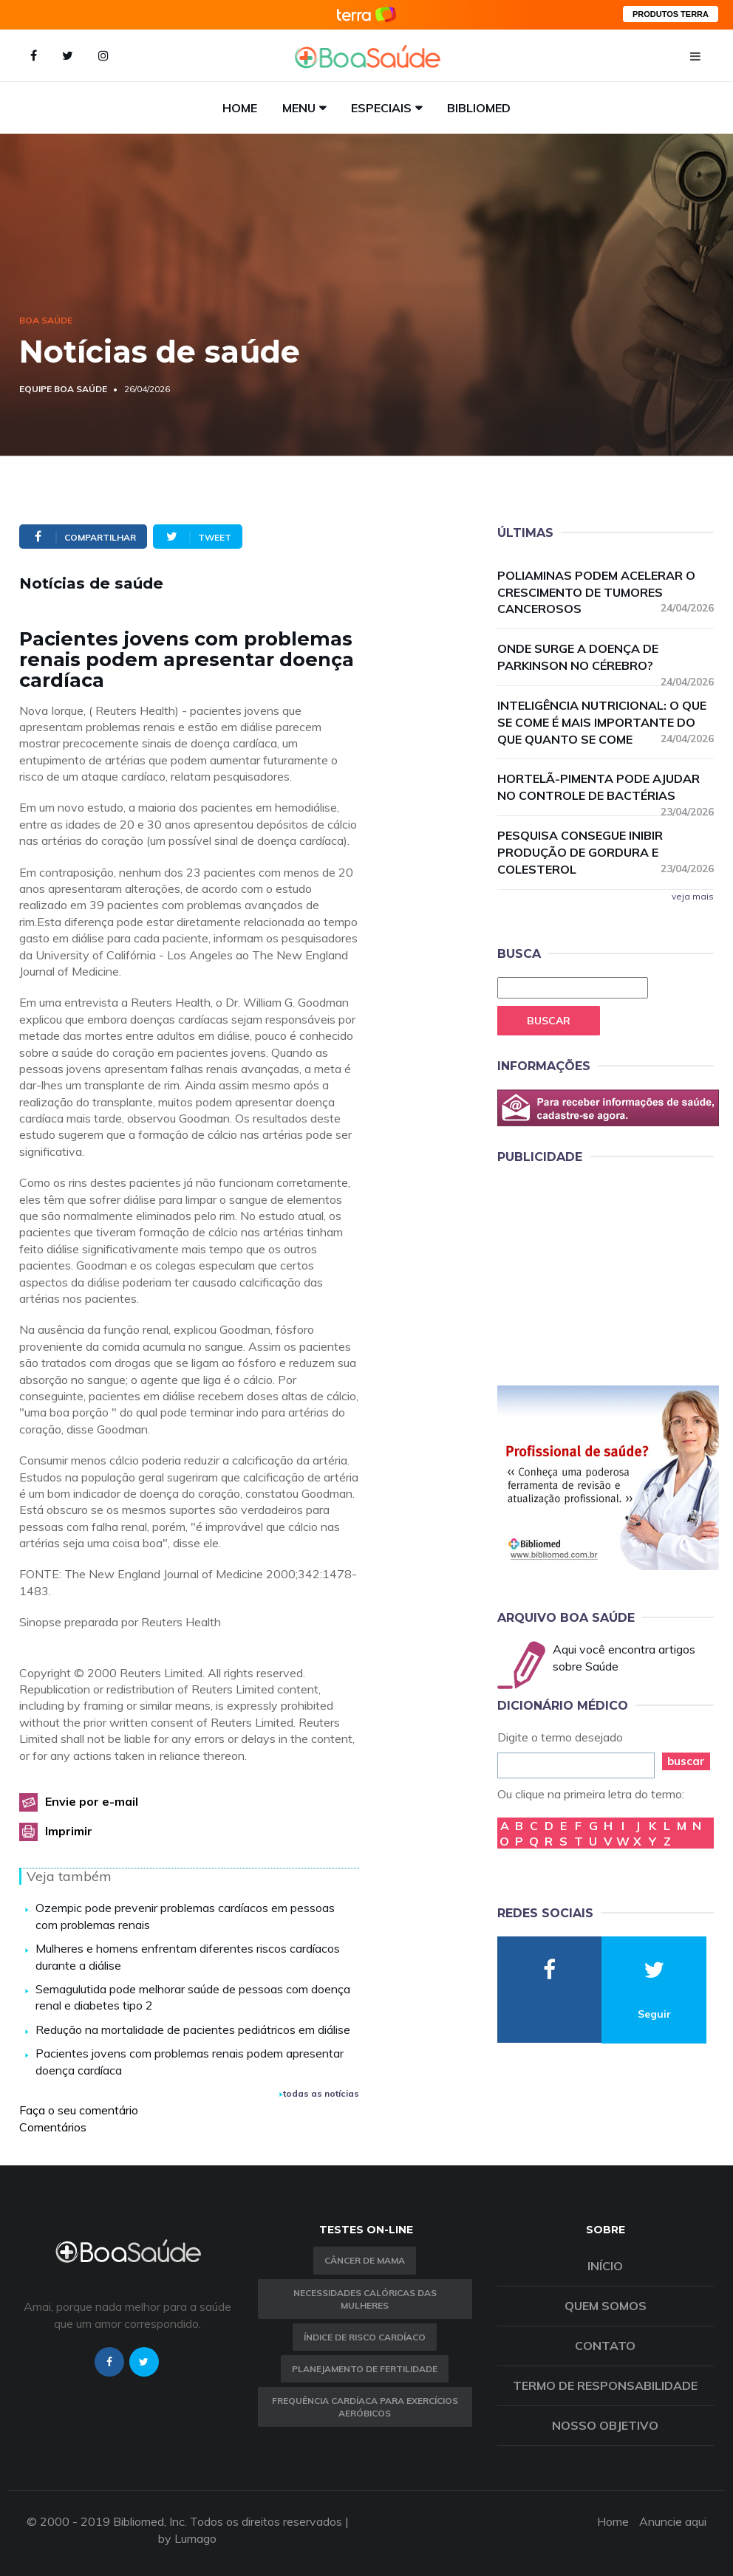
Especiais (381, 107)
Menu (299, 107)
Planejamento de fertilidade (364, 2368)
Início (605, 2265)
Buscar (548, 1020)
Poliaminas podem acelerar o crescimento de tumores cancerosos (605, 592)
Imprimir (68, 1830)
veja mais (693, 896)
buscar (686, 1761)
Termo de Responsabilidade (605, 2385)
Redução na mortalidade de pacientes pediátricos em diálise (192, 2029)
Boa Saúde (45, 320)
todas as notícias (319, 2093)
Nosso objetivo (605, 2425)
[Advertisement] (608, 1272)
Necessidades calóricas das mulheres (365, 2299)
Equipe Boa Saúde (63, 388)
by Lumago (187, 2538)
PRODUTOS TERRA (671, 14)
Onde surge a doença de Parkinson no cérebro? (605, 657)
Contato (605, 2345)
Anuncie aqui (672, 2521)
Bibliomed (479, 107)
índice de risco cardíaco (365, 2337)
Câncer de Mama (364, 2260)
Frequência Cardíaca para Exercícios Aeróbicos (365, 2407)
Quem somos (606, 2305)
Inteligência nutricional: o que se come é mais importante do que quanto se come (605, 722)
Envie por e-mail (91, 1801)
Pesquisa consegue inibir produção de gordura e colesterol (605, 852)
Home (239, 107)
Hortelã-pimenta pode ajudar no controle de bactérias (605, 787)
